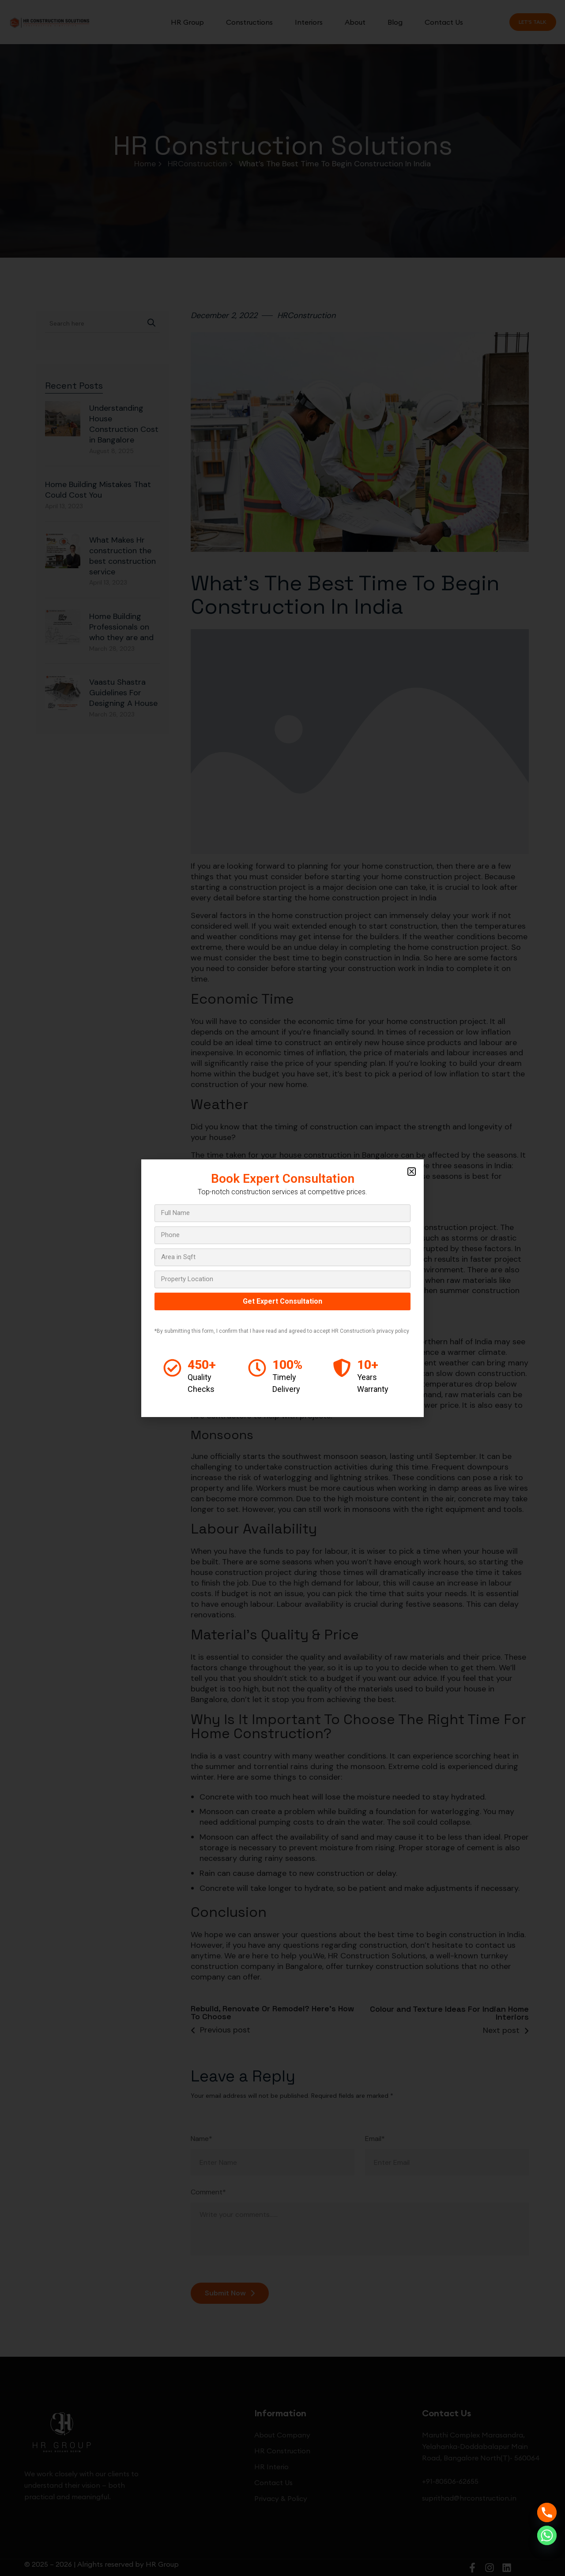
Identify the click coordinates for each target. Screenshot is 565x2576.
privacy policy (393, 1331)
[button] (411, 1171)
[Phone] (547, 2512)
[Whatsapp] (547, 2535)
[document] (282, 1288)
